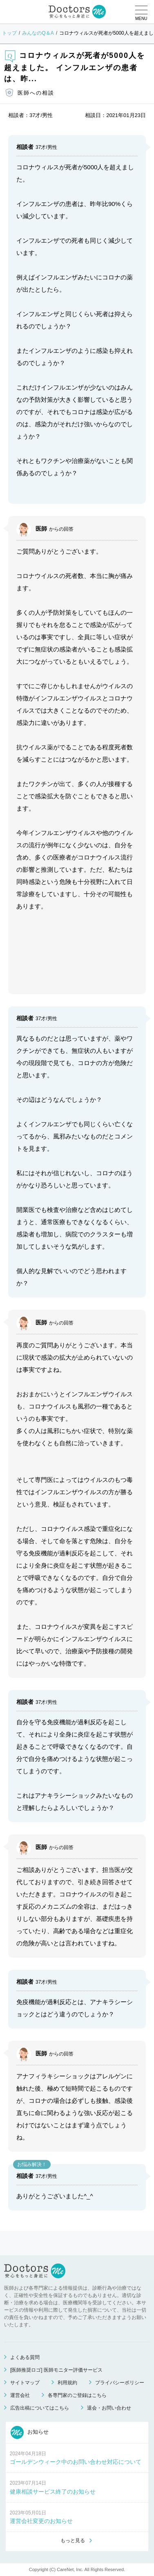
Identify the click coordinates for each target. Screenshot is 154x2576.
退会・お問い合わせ (109, 2408)
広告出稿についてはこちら (39, 2408)
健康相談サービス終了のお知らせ (53, 2491)
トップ (9, 33)
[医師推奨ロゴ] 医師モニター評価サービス (56, 2370)
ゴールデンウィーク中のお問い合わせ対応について (75, 2462)
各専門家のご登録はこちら (77, 2395)
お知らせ (30, 2432)
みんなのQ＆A (38, 33)
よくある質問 (25, 2357)
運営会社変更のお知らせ (41, 2521)
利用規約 (67, 2383)
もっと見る (72, 2540)
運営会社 (20, 2395)
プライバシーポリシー (119, 2383)
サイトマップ (25, 2383)
